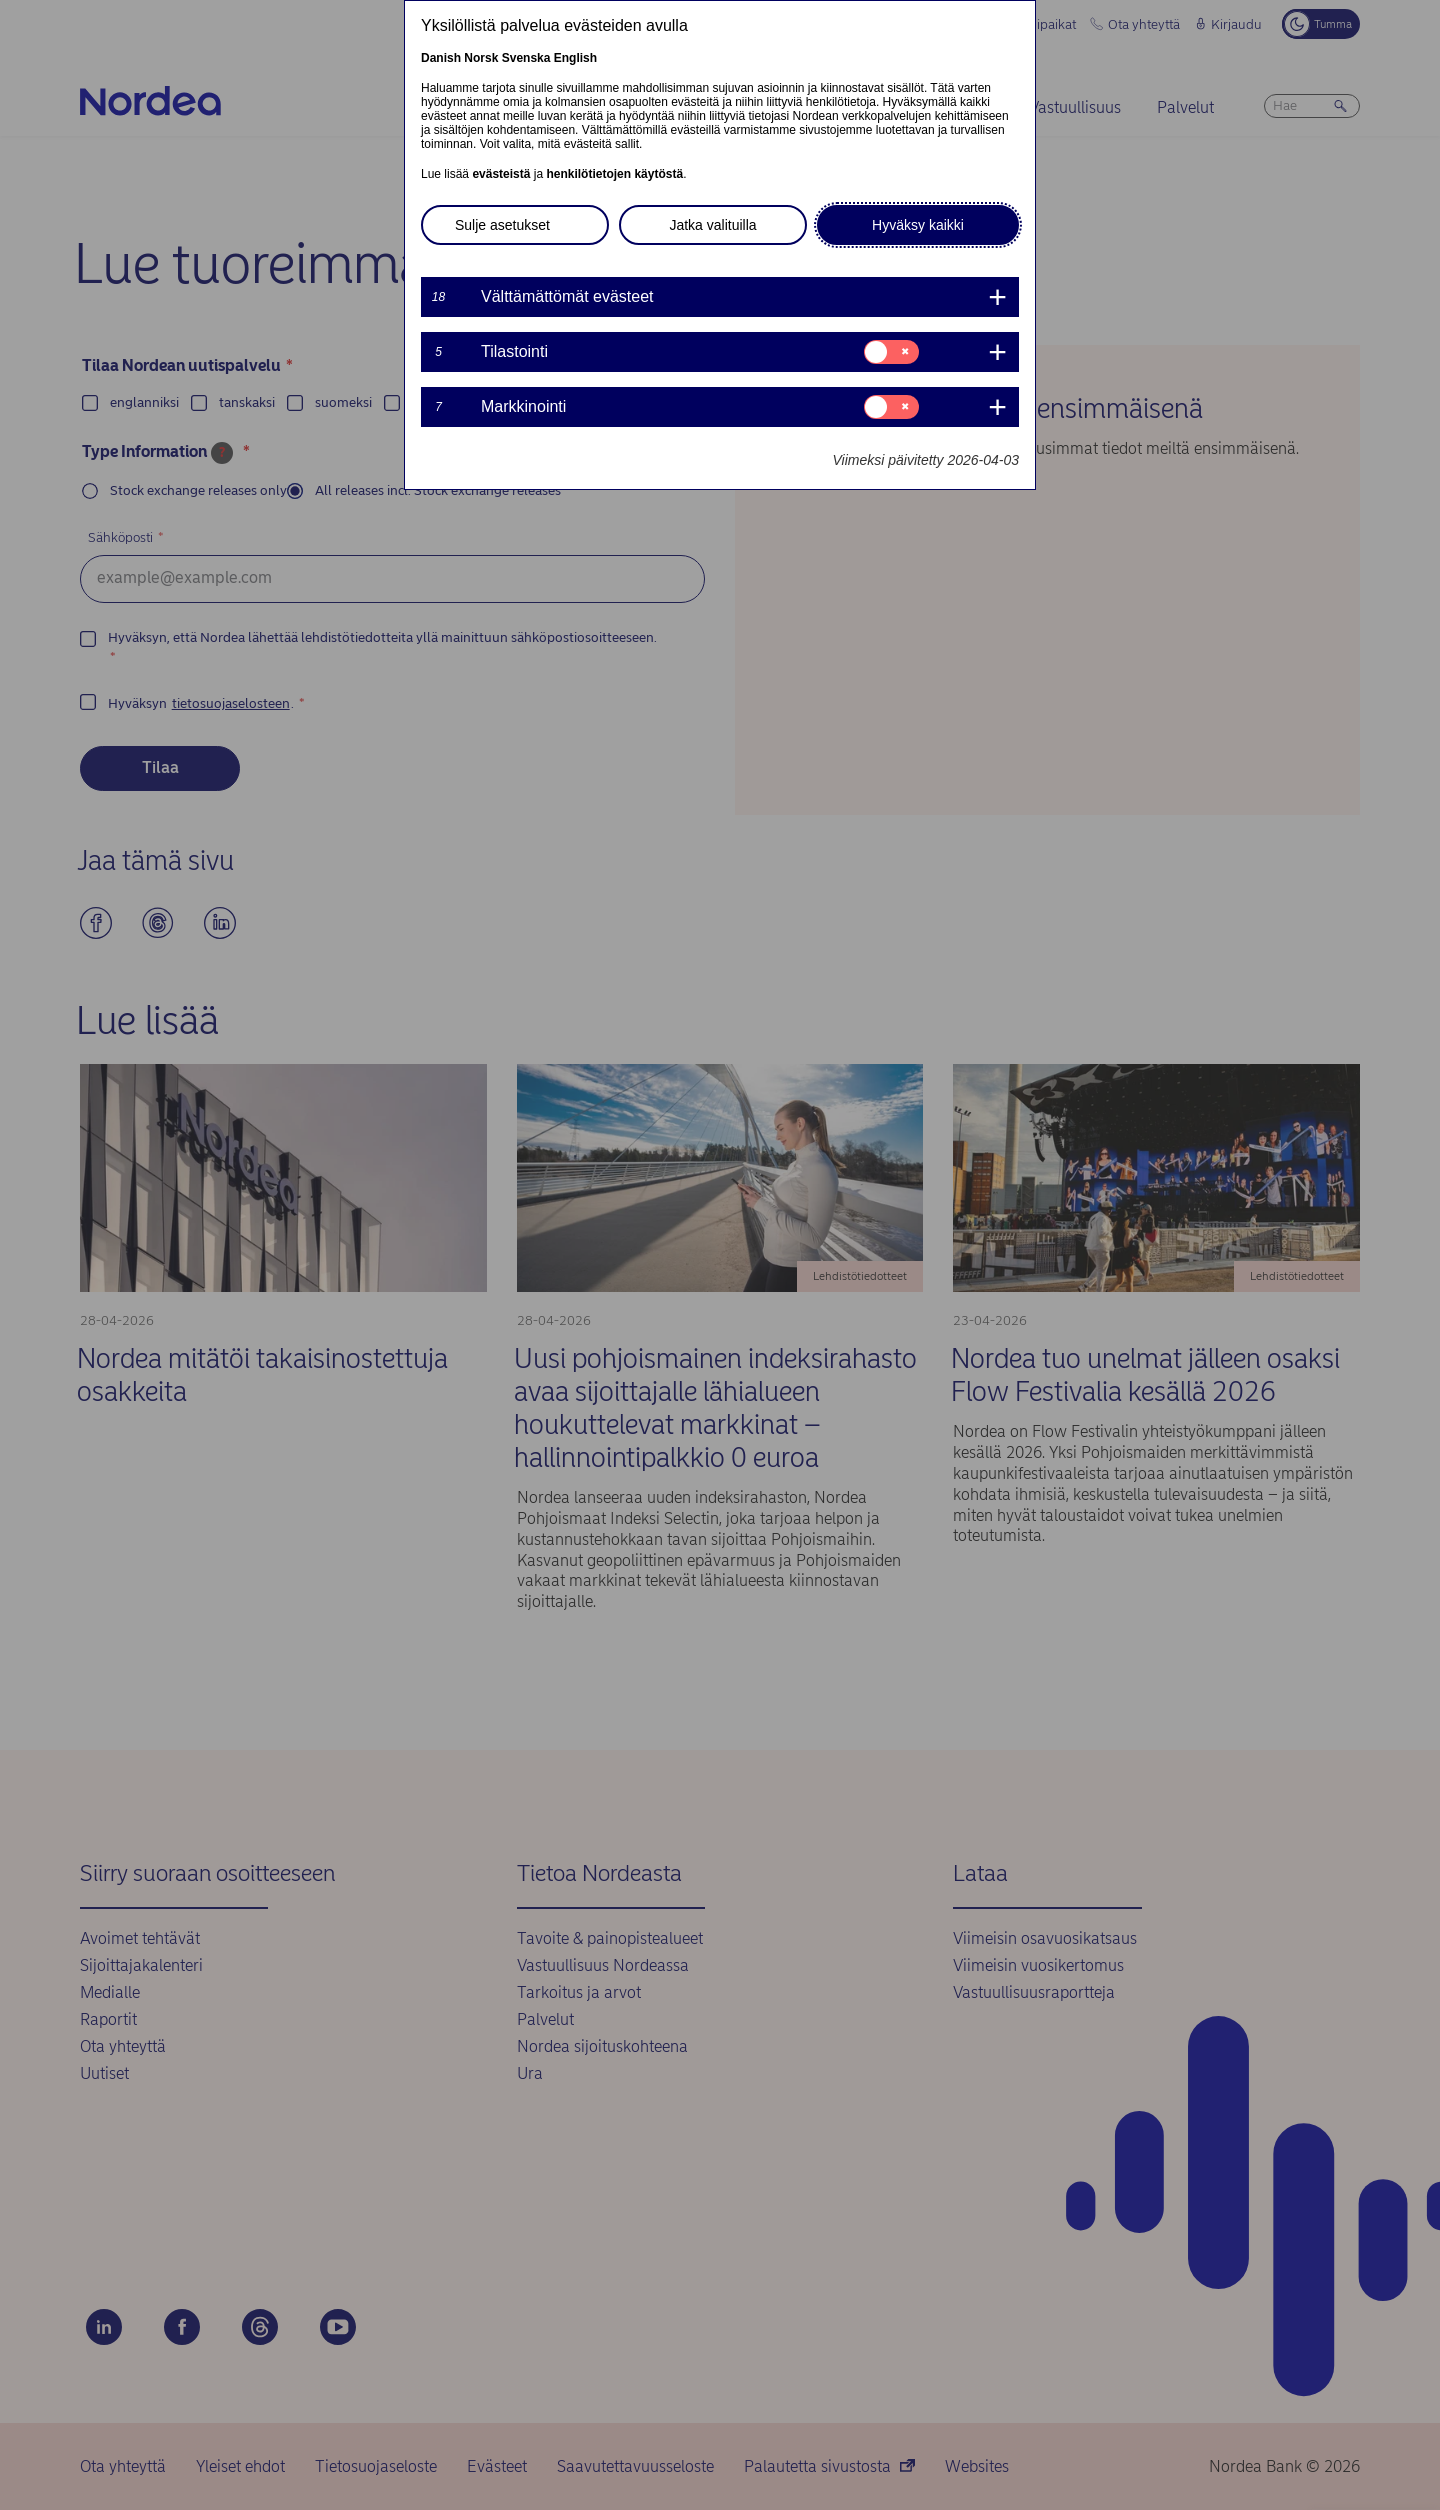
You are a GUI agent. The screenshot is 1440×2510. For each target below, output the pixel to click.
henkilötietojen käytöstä (614, 174)
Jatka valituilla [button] (712, 225)
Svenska (526, 58)
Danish (441, 58)
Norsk (481, 58)
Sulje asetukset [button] (502, 225)
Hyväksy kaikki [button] (918, 225)
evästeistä (501, 174)
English (575, 58)
